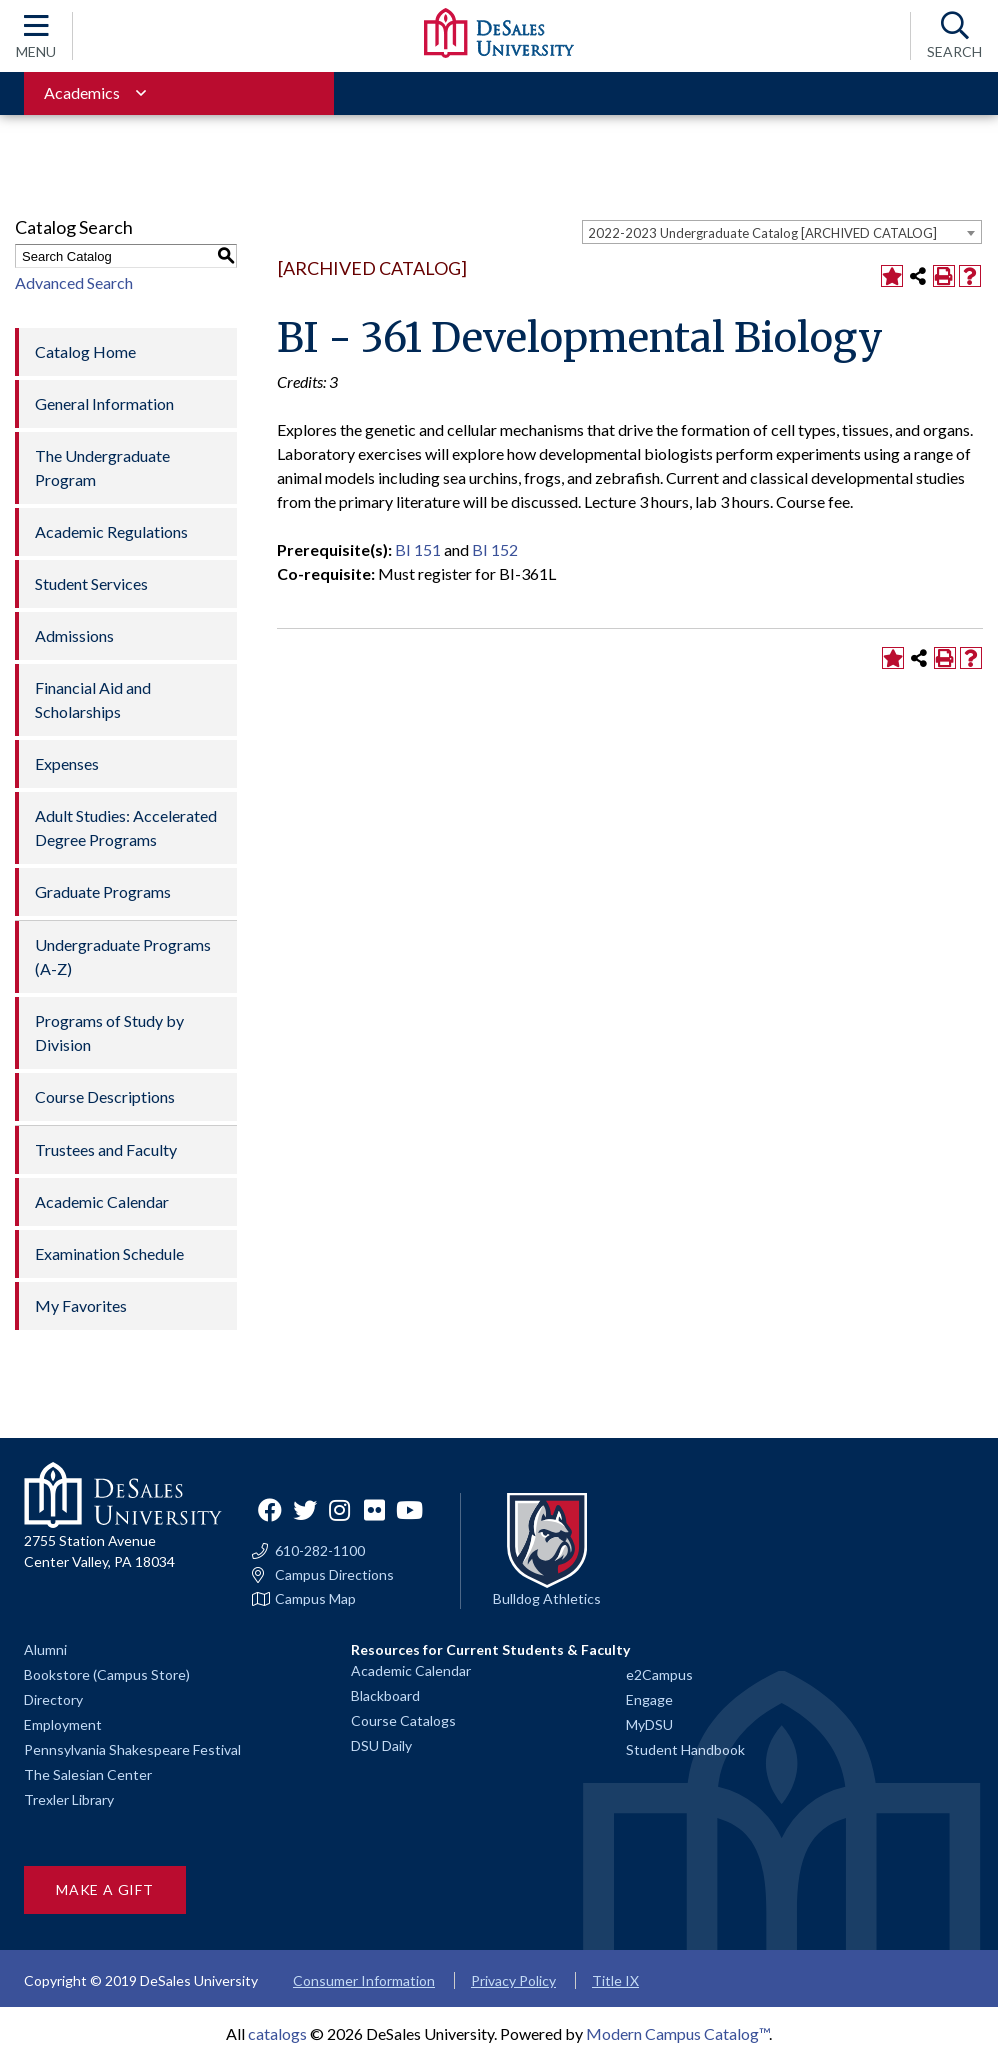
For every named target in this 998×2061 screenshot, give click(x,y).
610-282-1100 (320, 1551)
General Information (104, 403)
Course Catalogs (403, 1720)
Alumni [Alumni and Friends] (45, 1649)
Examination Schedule (109, 1253)
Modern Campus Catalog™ (677, 2033)
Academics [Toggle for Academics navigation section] (82, 92)
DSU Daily (381, 1745)
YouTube (410, 1510)
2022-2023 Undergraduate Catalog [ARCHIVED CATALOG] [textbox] (762, 233)
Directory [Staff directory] (53, 1699)
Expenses (67, 763)
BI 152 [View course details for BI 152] (495, 549)
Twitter (305, 1510)
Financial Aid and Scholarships (93, 699)
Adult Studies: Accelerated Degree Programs (126, 827)
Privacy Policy (513, 1980)
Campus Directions (334, 1575)
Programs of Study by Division (109, 1032)
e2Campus (659, 1674)
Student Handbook (685, 1749)
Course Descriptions (105, 1096)
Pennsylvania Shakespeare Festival (132, 1749)
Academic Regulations (111, 531)
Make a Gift (105, 1889)
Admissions (74, 635)
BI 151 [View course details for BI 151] (418, 549)
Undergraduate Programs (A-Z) (123, 956)
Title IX (615, 1980)
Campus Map (315, 1599)
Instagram (340, 1510)
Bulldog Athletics (547, 1598)
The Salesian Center (88, 1774)
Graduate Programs (103, 891)
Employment (63, 1724)
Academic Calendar (102, 1201)
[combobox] (782, 232)
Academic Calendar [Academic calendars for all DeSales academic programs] (411, 1670)
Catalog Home (85, 351)
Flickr (375, 1510)
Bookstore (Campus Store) (107, 1674)
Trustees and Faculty (106, 1149)
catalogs (277, 2033)
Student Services (91, 583)
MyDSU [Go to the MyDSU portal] (649, 1724)
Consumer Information (364, 1980)
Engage (649, 1699)
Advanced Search (74, 282)
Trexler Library (69, 1799)
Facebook (270, 1510)
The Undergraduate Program (102, 467)
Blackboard (385, 1695)
